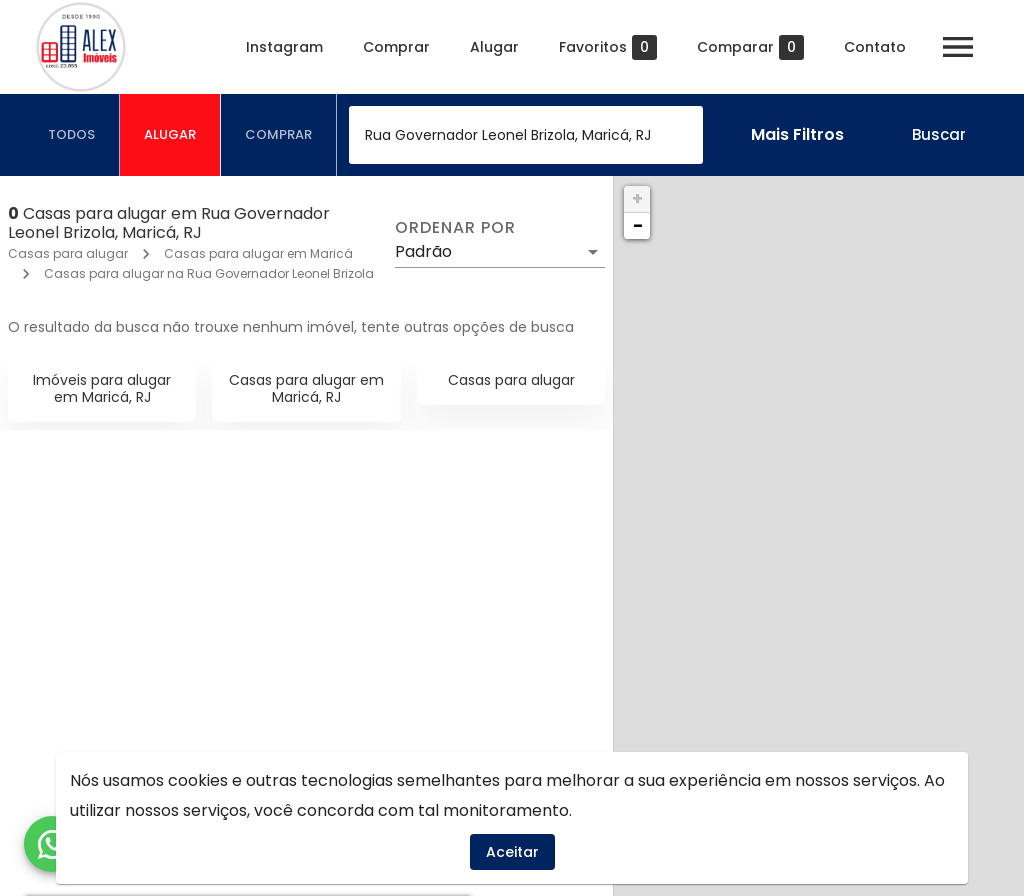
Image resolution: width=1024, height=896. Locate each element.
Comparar (750, 47)
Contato (875, 47)
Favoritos (608, 47)
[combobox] (526, 135)
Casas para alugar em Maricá (258, 253)
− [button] (638, 225)
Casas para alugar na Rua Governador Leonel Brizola (209, 273)
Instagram (284, 47)
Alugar (494, 47)
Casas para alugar (68, 253)
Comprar (396, 47)
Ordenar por (455, 228)
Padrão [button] (423, 251)
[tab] (72, 135)
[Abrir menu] (958, 47)
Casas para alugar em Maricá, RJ (306, 388)
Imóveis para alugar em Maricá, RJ (102, 388)
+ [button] (637, 198)
